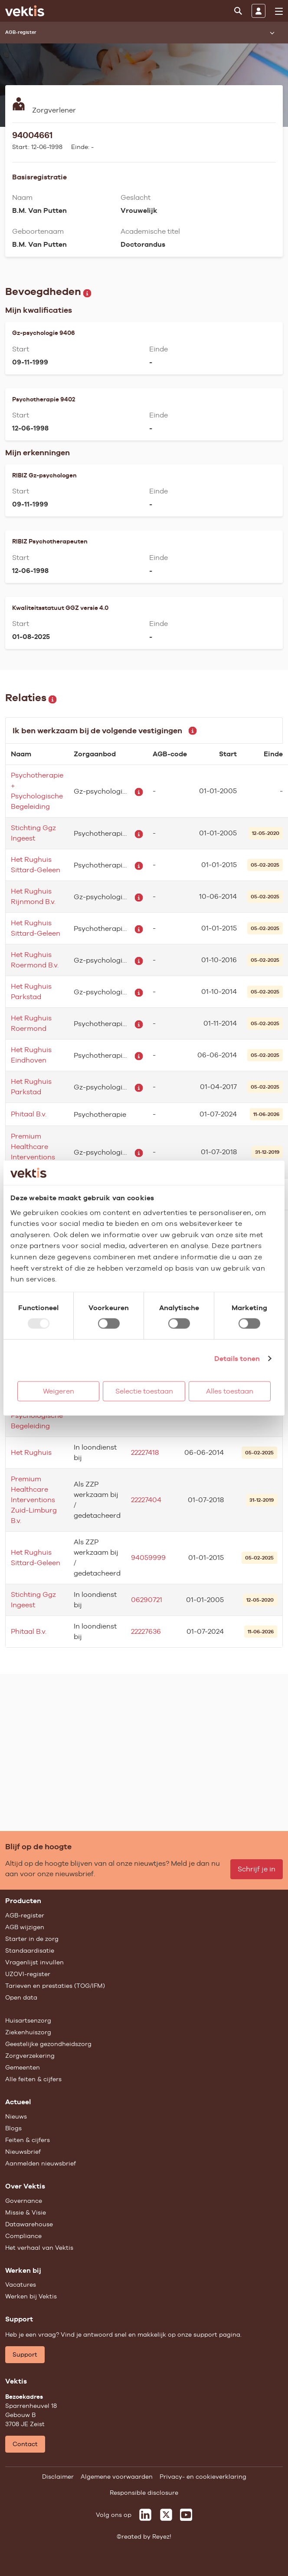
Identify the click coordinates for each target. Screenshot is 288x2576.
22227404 (146, 1500)
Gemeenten (22, 2067)
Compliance (23, 2235)
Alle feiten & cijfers (33, 2079)
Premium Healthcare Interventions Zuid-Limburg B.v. (34, 1500)
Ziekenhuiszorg (28, 2032)
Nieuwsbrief (23, 2151)
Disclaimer (58, 2476)
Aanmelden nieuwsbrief (40, 2163)
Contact (25, 2443)
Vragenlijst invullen (34, 1962)
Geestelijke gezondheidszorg (48, 2043)
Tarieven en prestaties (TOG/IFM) (55, 1985)
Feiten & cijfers (27, 2139)
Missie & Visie (25, 2212)
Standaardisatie (29, 1950)
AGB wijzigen (24, 1927)
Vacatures (20, 2284)
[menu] (278, 11)
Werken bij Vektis (31, 2296)
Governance (23, 2200)
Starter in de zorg (32, 1938)
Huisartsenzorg (28, 2020)
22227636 (146, 1631)
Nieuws (16, 2116)
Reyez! (161, 2536)
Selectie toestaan (144, 1391)
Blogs (13, 2128)
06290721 (146, 1600)
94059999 (148, 1557)
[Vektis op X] (166, 2515)
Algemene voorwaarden (117, 2476)
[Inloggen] (258, 11)
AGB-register (24, 1915)
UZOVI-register (27, 1973)
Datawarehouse (29, 2224)
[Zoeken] (238, 10)
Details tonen (237, 1358)
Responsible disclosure (144, 2492)
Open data (21, 1997)
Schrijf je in (256, 1869)
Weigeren (58, 1391)
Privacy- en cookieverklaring (203, 2476)
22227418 (145, 1452)
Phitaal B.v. (28, 1114)
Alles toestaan (229, 1391)
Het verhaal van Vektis (39, 2247)
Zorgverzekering (30, 2055)
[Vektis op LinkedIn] (145, 2515)
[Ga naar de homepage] (24, 10)
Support (25, 2354)
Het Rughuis (31, 1452)
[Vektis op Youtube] (186, 2515)
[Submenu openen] (272, 32)
